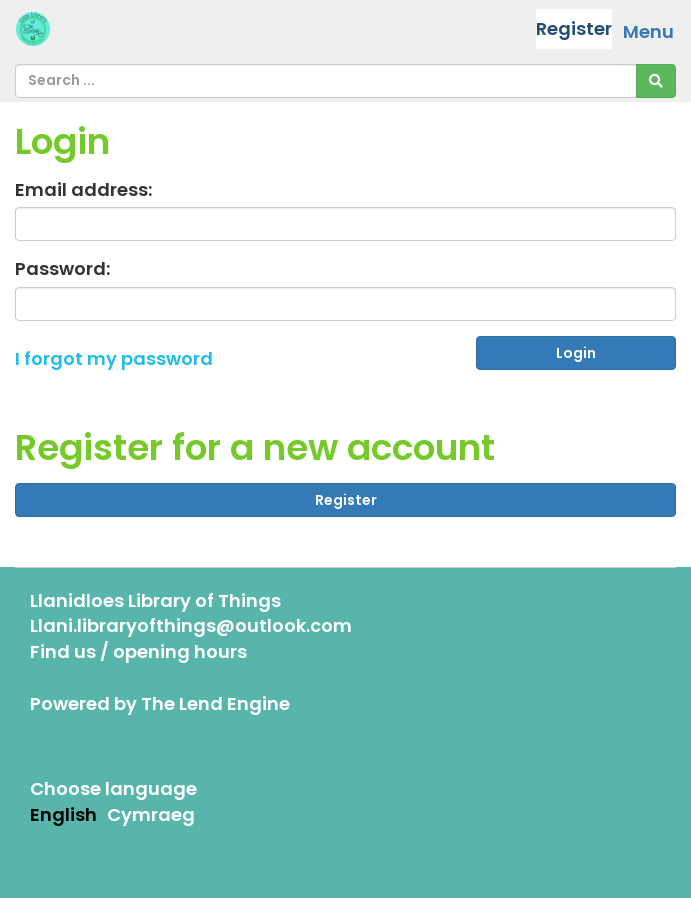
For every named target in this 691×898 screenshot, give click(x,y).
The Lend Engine (215, 703)
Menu (648, 31)
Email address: (83, 189)
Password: (62, 268)
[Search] (656, 81)
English (63, 814)
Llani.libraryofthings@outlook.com (191, 625)
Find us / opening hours (138, 651)
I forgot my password (114, 358)
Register (574, 28)
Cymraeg (151, 814)
